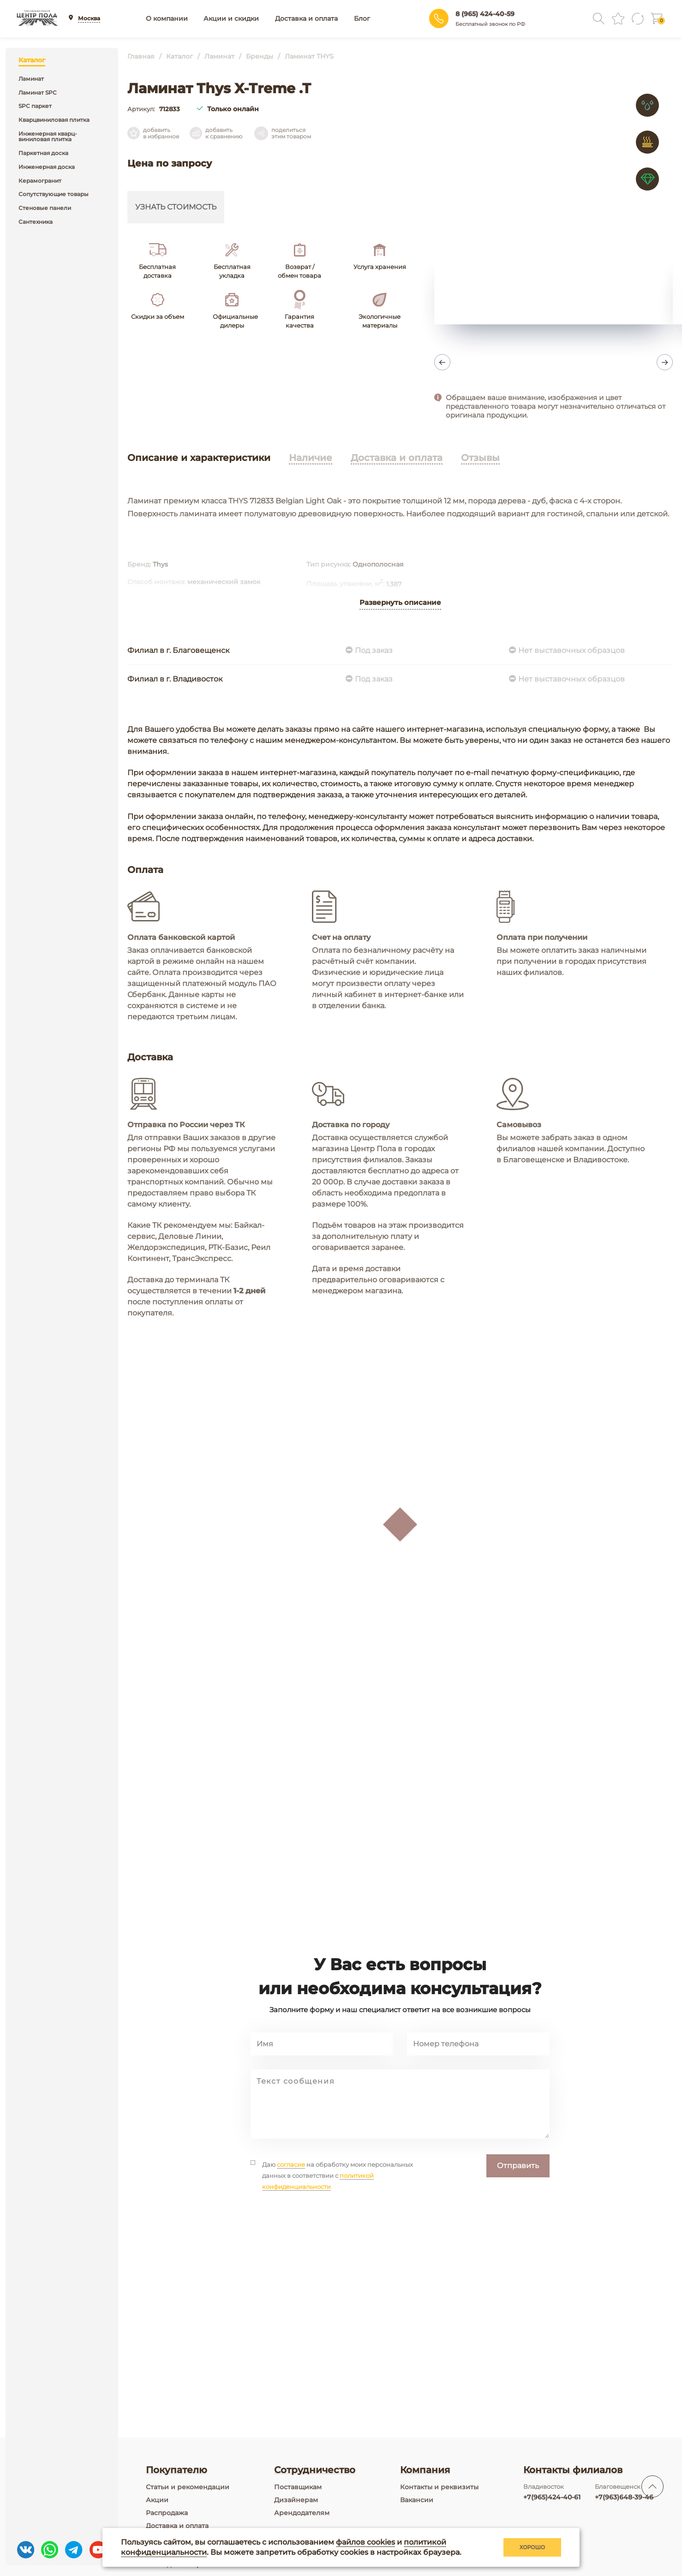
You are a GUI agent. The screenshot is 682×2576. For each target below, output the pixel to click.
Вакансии (416, 2500)
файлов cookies (365, 2542)
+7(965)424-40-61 (551, 2497)
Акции (157, 2500)
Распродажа (167, 2513)
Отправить (518, 2226)
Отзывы (480, 457)
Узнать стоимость (175, 207)
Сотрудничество (314, 2469)
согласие (291, 2225)
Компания (425, 2469)
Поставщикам (298, 2487)
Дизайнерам (296, 2500)
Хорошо (532, 2547)
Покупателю (176, 2469)
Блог (362, 18)
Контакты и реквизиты (439, 2487)
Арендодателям (301, 2513)
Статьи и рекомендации (187, 2487)
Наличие (310, 457)
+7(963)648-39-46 (624, 2497)
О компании (167, 18)
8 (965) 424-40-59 (484, 14)
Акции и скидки (231, 18)
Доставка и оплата (306, 18)
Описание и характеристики (198, 457)
